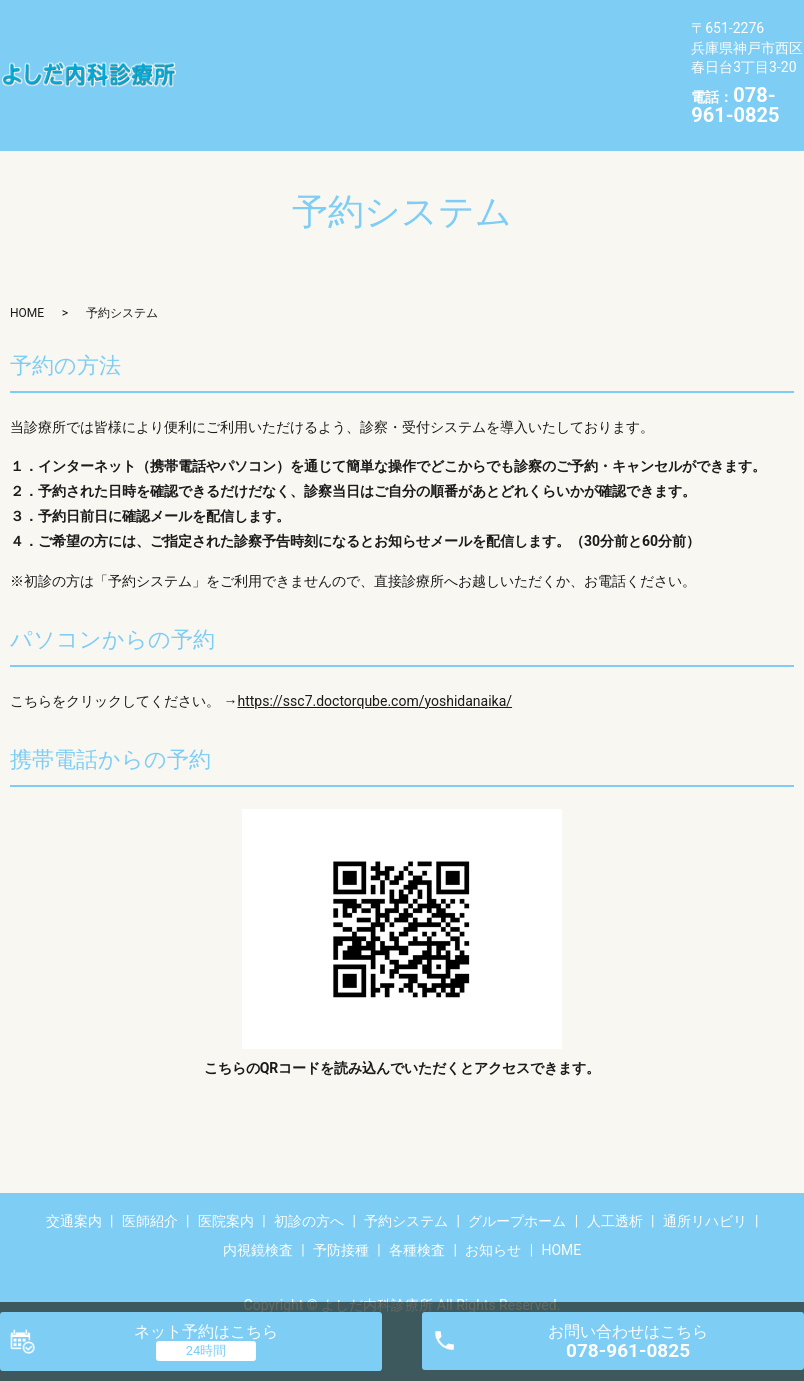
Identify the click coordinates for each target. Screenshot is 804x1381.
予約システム (540, 27)
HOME (354, 90)
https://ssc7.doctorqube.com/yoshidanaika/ (374, 670)
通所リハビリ (422, 59)
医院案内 (362, 27)
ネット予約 (206, 1331)
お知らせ (288, 90)
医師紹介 (288, 27)
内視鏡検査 (518, 59)
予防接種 (600, 59)
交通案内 (214, 27)
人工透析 (333, 59)
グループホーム (236, 59)
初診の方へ (443, 27)
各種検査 (214, 90)
